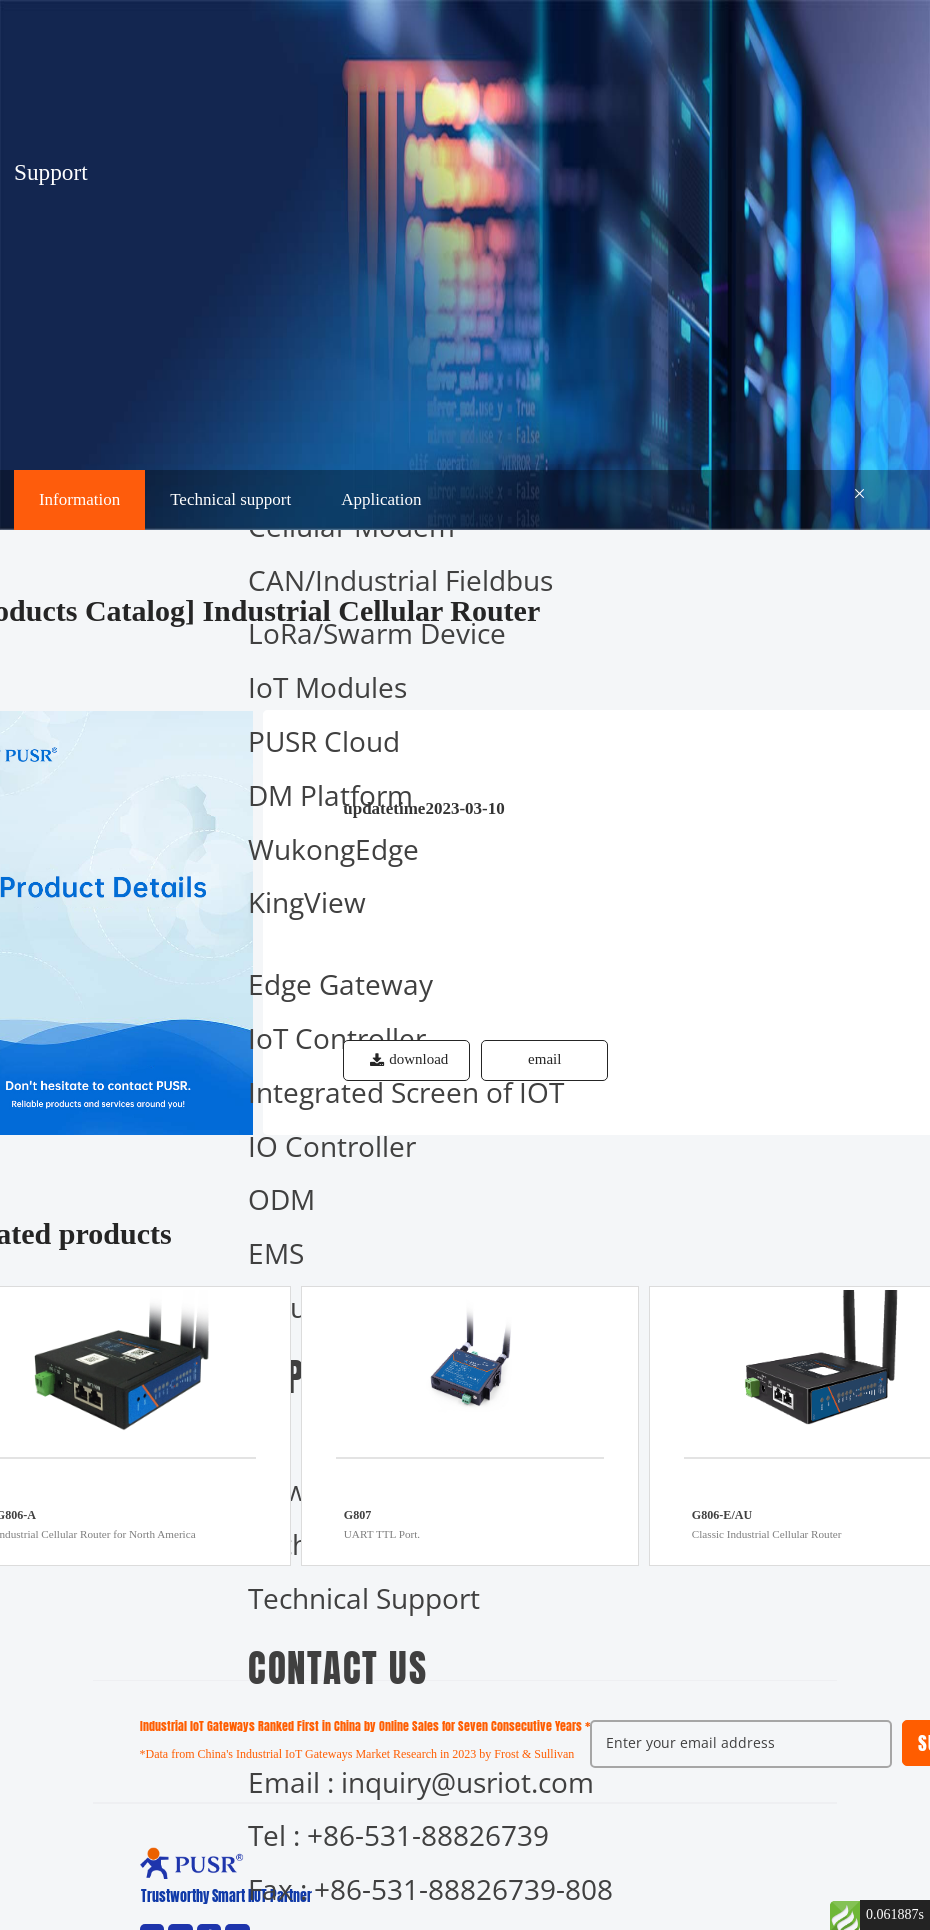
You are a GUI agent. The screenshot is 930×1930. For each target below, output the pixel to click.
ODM (281, 1199)
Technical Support (364, 1598)
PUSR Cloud (324, 741)
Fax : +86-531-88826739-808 (430, 1889)
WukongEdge (333, 849)
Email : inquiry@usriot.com (421, 1782)
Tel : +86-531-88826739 (398, 1835)
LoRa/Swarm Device (377, 633)
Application (381, 499)
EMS (276, 1253)
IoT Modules (327, 687)
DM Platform (330, 795)
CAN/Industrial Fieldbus (400, 580)
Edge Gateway (340, 984)
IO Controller (332, 1146)
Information (79, 499)
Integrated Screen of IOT (406, 1092)
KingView (307, 902)
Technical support (230, 499)
